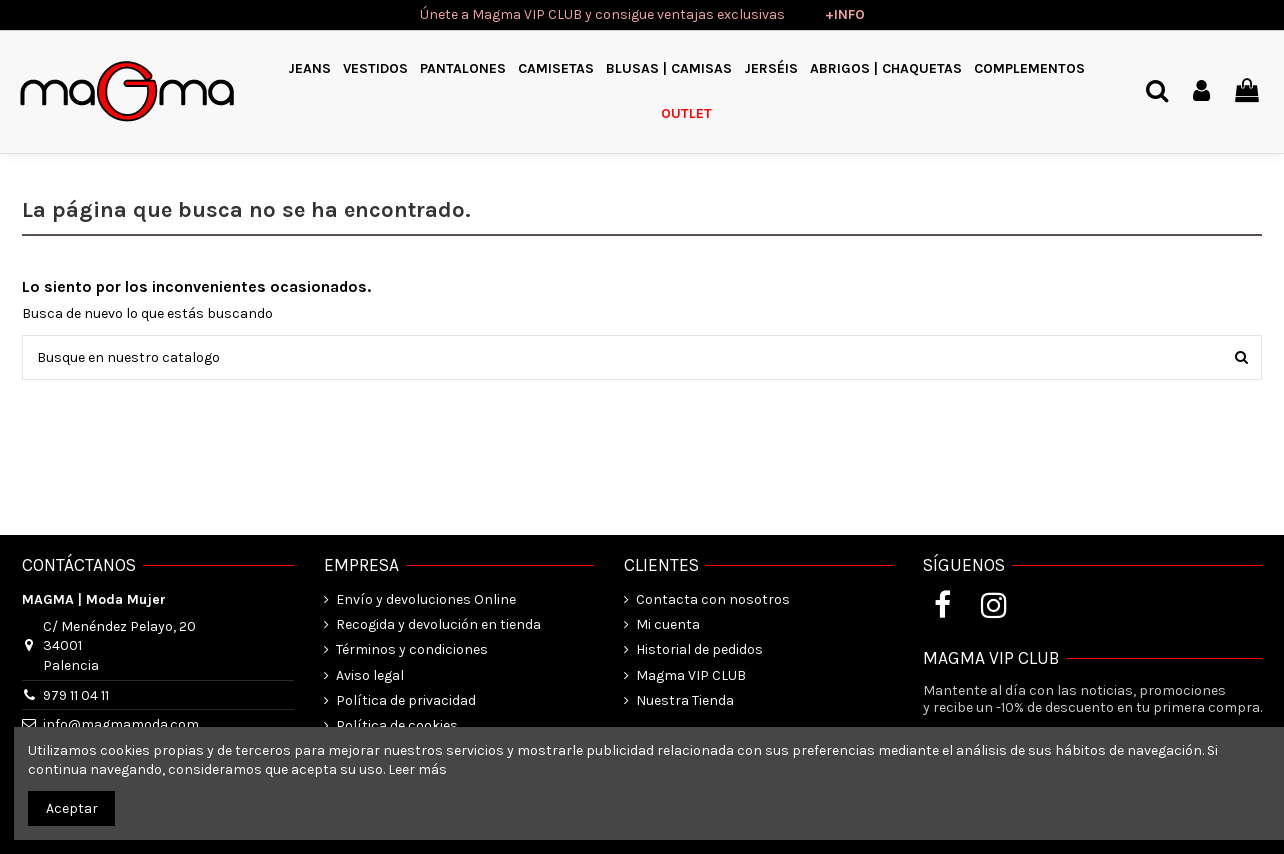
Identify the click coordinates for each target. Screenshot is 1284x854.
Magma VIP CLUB (691, 675)
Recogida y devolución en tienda (438, 624)
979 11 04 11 (76, 695)
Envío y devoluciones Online (426, 599)
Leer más (417, 769)
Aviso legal (370, 675)
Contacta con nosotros (713, 599)
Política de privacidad (406, 700)
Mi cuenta (668, 624)
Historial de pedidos (699, 649)
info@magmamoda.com (121, 724)
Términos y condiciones (412, 649)
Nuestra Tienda (685, 700)
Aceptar (72, 808)
